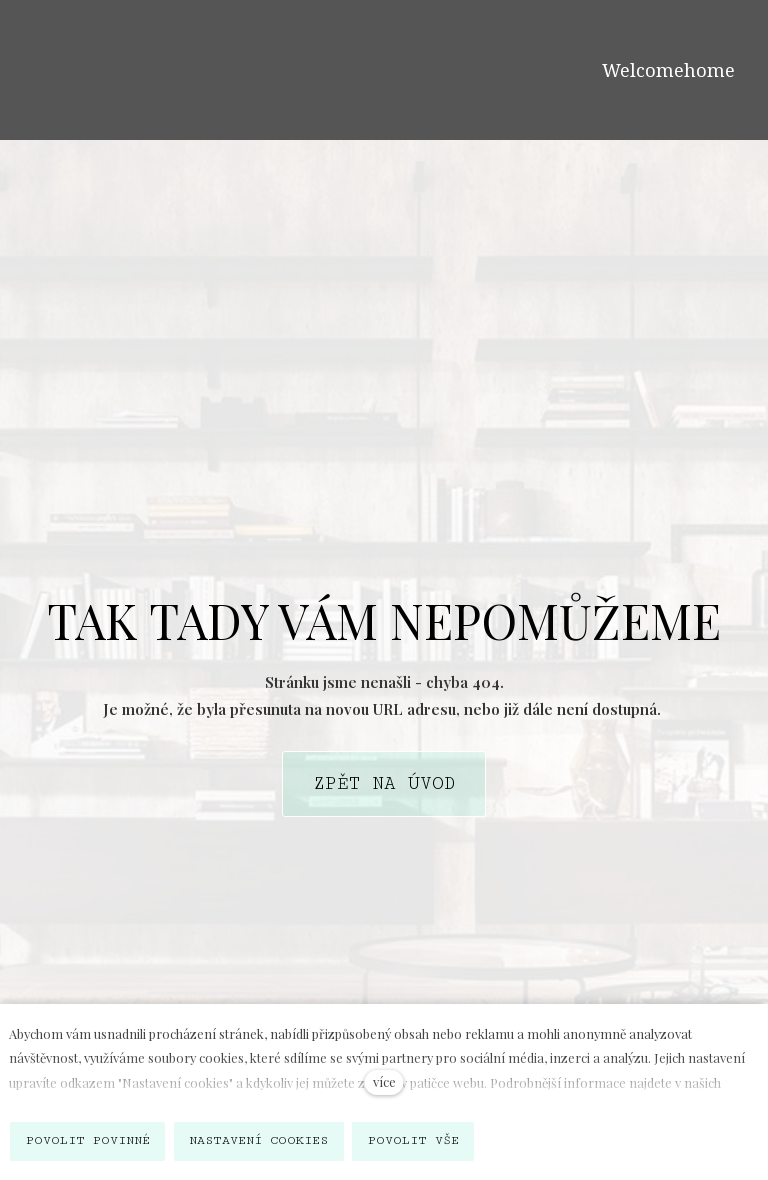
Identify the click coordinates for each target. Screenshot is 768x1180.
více (384, 1081)
